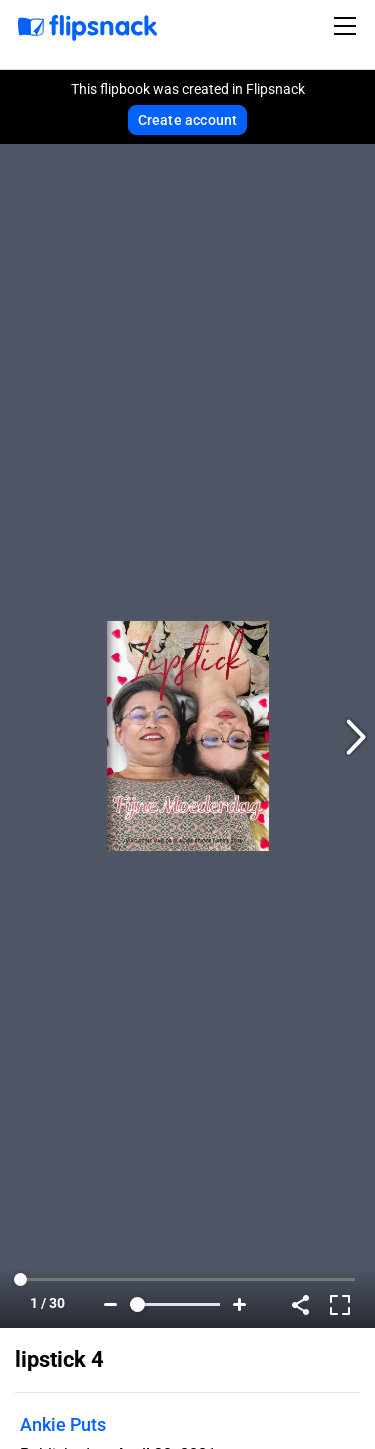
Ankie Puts (63, 1424)
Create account (188, 120)
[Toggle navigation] (348, 26)
